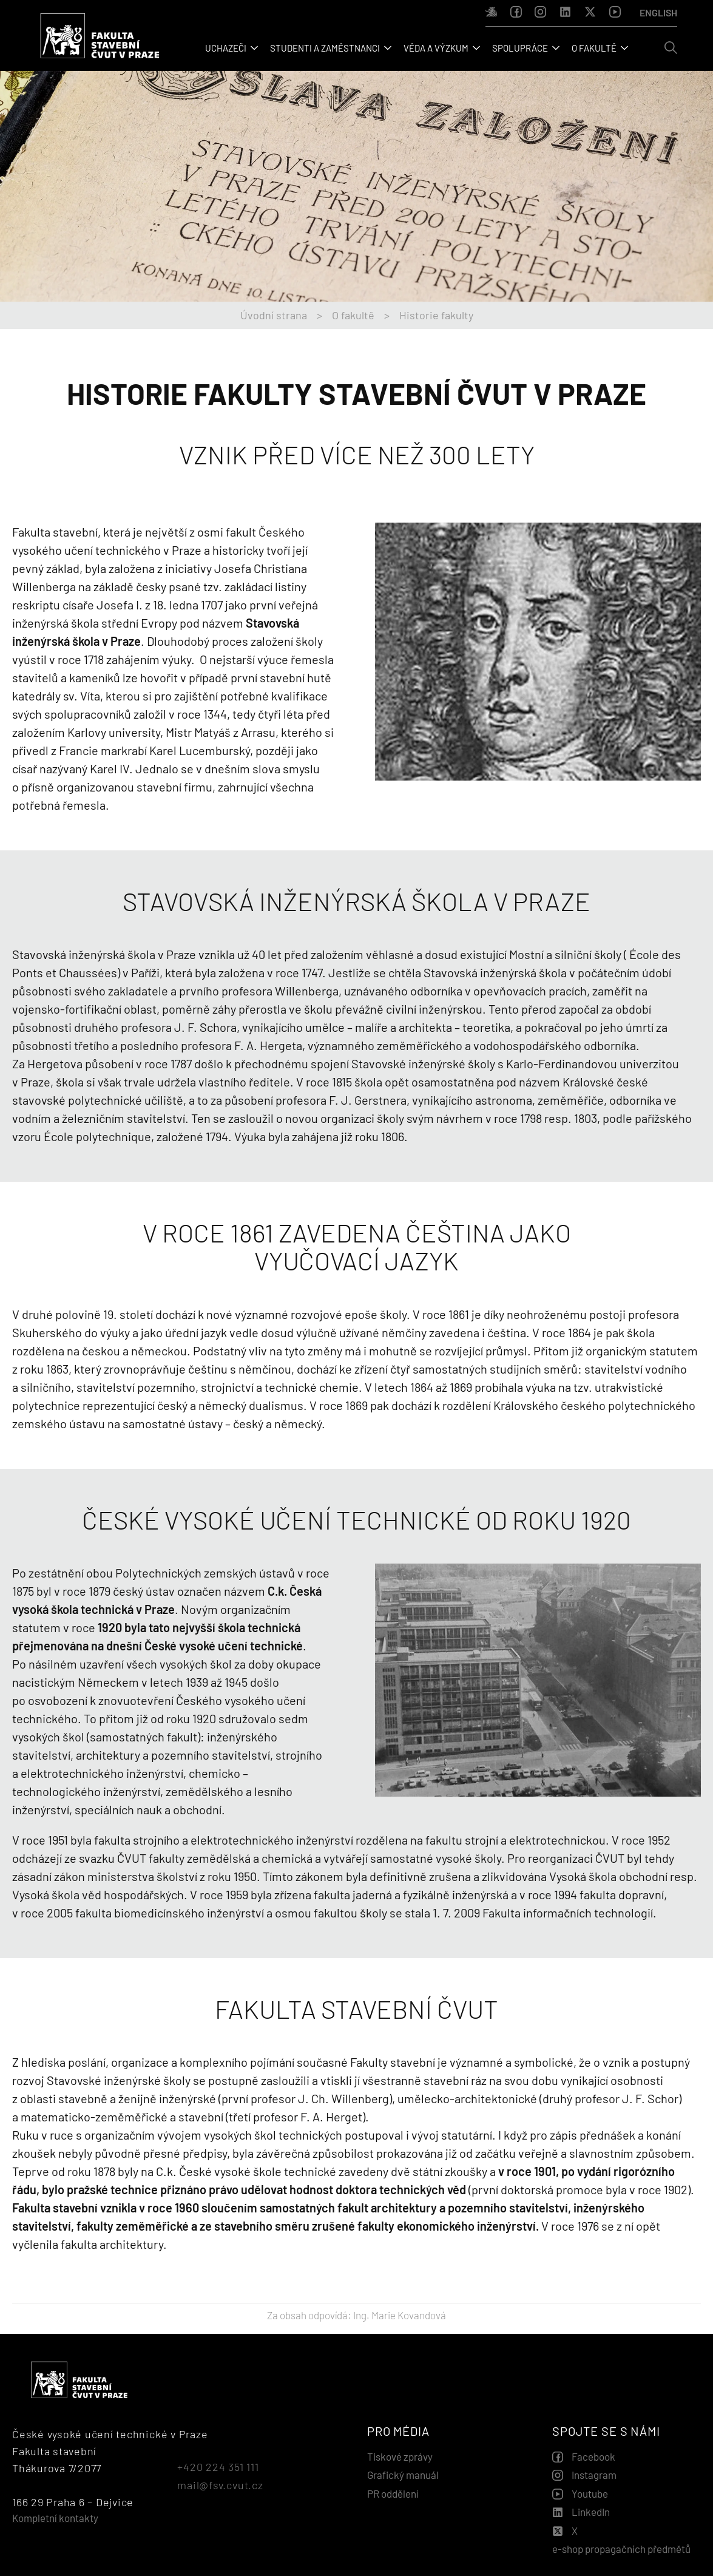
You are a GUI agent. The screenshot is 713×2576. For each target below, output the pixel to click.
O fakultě (353, 315)
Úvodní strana (273, 315)
